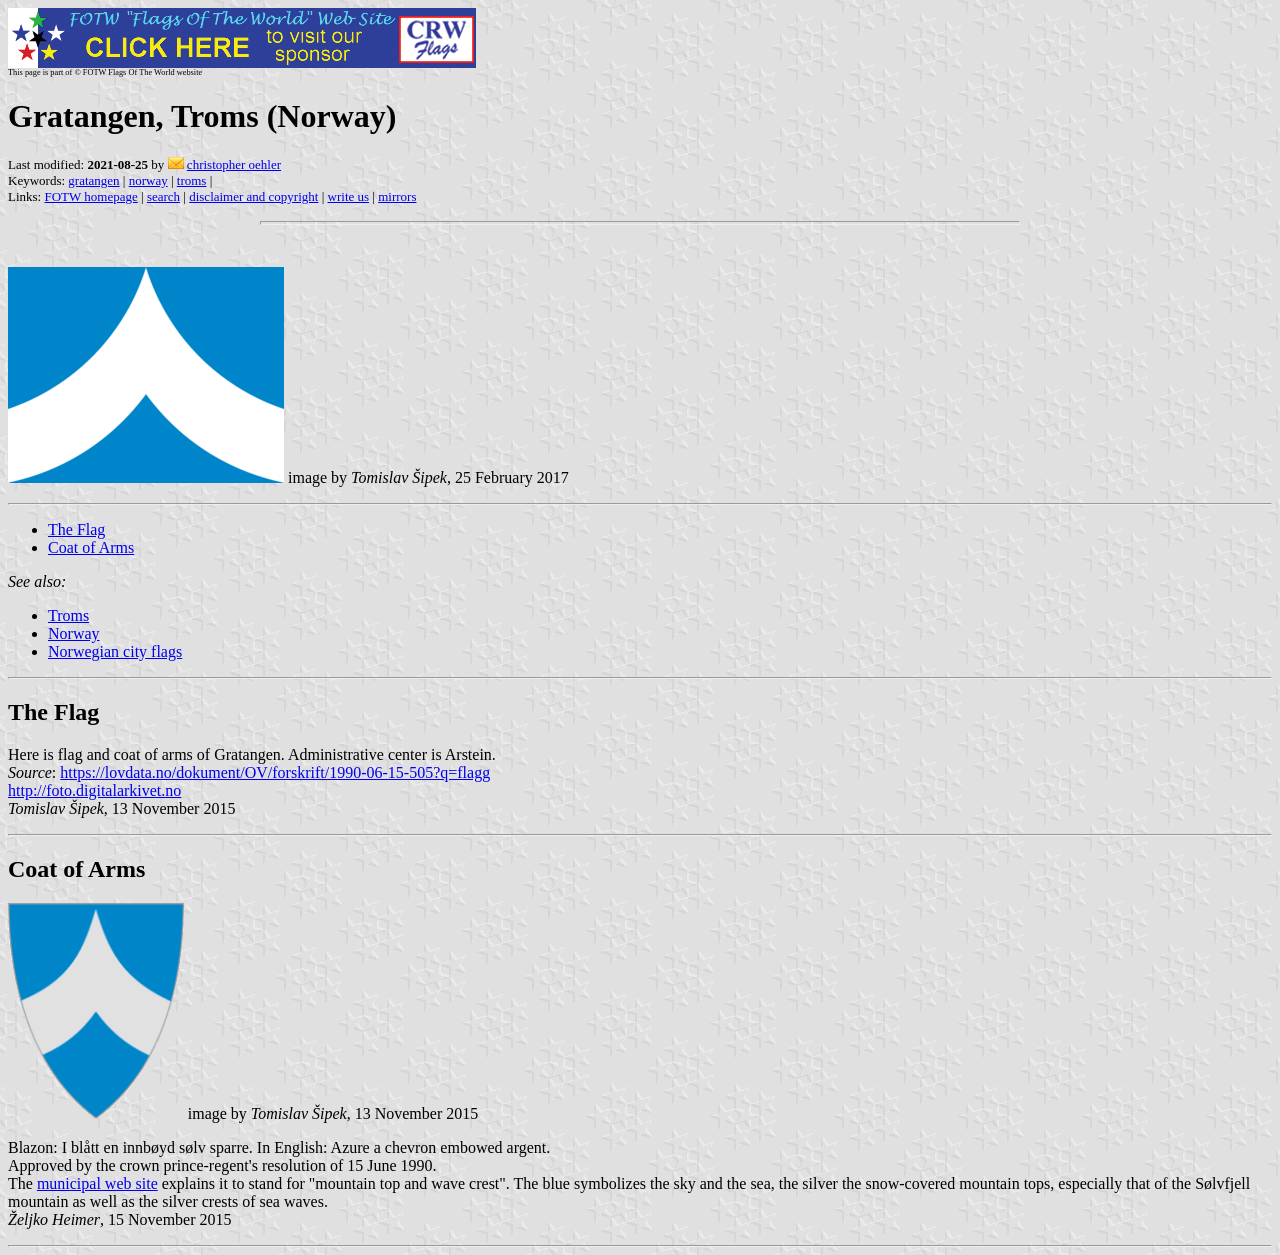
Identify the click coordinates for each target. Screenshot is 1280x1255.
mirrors (397, 196)
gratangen (93, 180)
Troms (68, 615)
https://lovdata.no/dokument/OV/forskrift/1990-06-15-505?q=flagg (275, 772)
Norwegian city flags (115, 651)
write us (349, 196)
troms (192, 180)
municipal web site (97, 1183)
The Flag (76, 529)
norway (148, 180)
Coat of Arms (91, 547)
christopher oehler (234, 164)
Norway (74, 633)
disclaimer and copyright (253, 196)
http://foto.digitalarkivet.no (94, 790)
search (163, 196)
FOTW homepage (90, 196)
